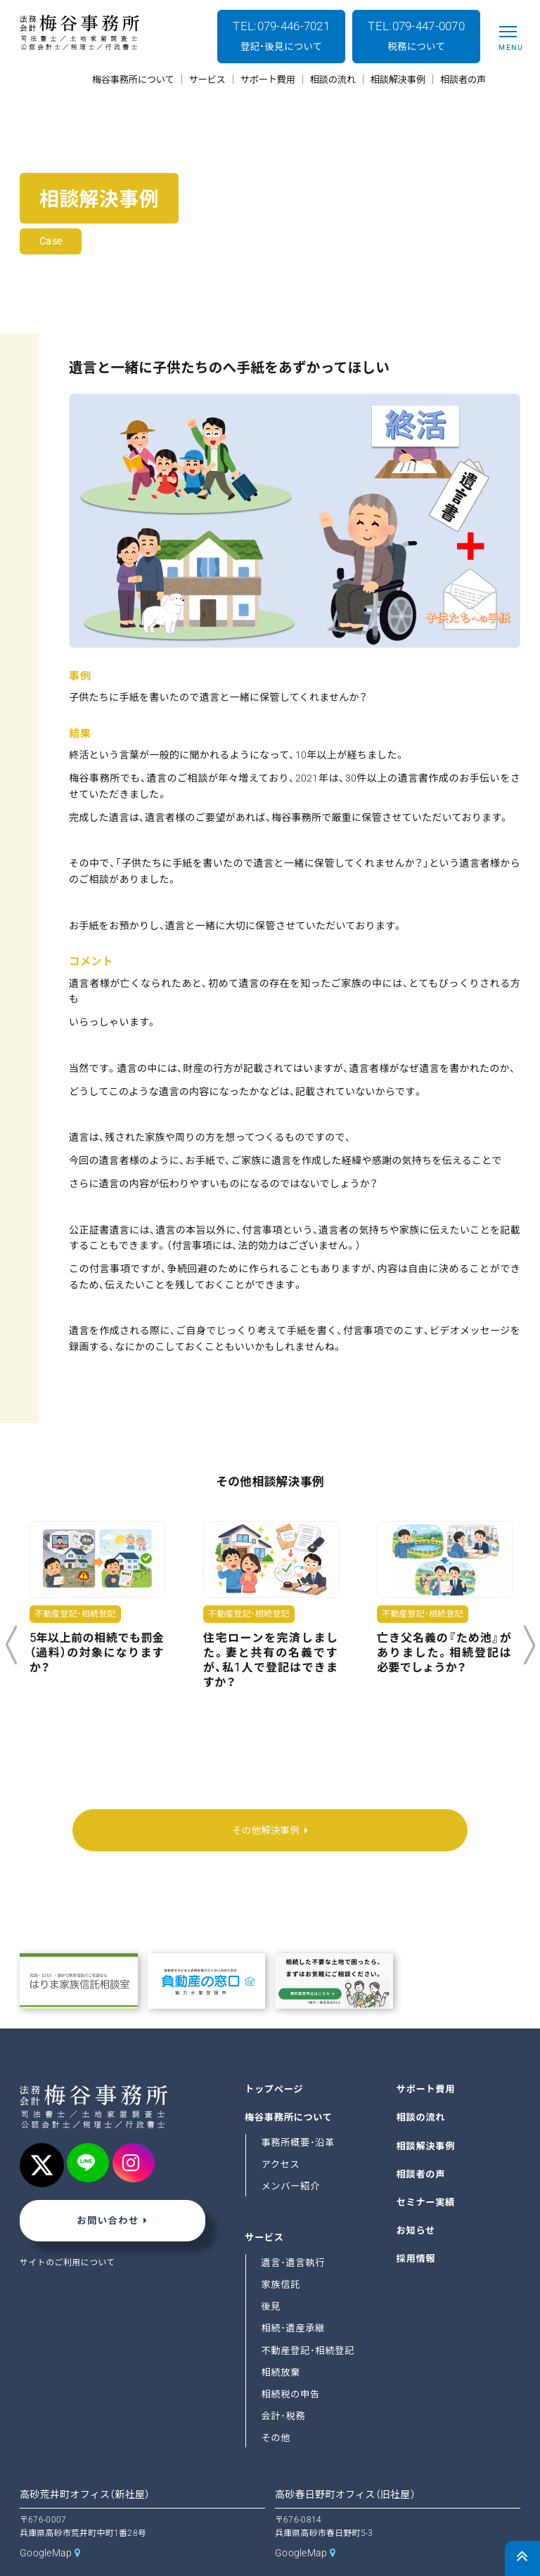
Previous (11, 1645)
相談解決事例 (426, 2114)
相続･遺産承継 (293, 2296)
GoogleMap (46, 2520)
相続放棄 (280, 2340)
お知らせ (416, 2199)
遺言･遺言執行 (293, 2231)
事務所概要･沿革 (298, 2111)
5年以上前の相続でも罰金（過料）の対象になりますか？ (97, 1652)
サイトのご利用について (68, 2232)
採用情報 (416, 2227)
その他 (275, 2405)
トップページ (274, 2057)
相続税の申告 (290, 2362)
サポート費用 (426, 2057)
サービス (264, 2206)
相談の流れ (421, 2085)
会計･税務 (283, 2383)
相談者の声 (421, 2142)
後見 (271, 2275)
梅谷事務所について (289, 2085)
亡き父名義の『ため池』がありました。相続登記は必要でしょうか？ (444, 1652)
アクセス (280, 2133)
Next (529, 1645)
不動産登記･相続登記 (307, 2318)
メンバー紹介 (290, 2154)
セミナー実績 (426, 2171)
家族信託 (280, 2253)
